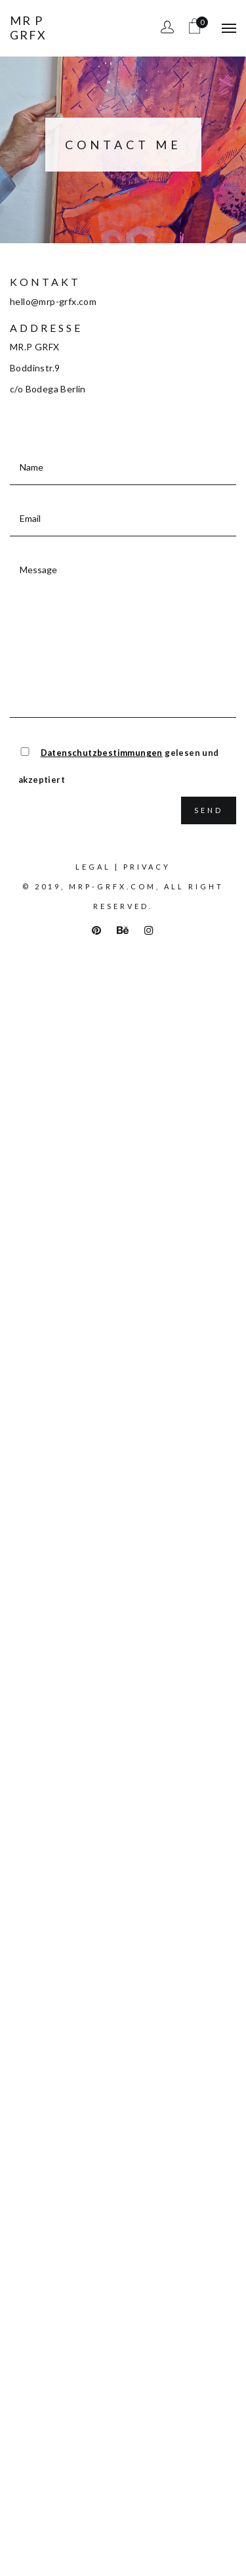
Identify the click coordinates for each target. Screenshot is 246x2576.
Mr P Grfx (28, 27)
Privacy (147, 866)
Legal (93, 866)
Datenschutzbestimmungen (102, 752)
